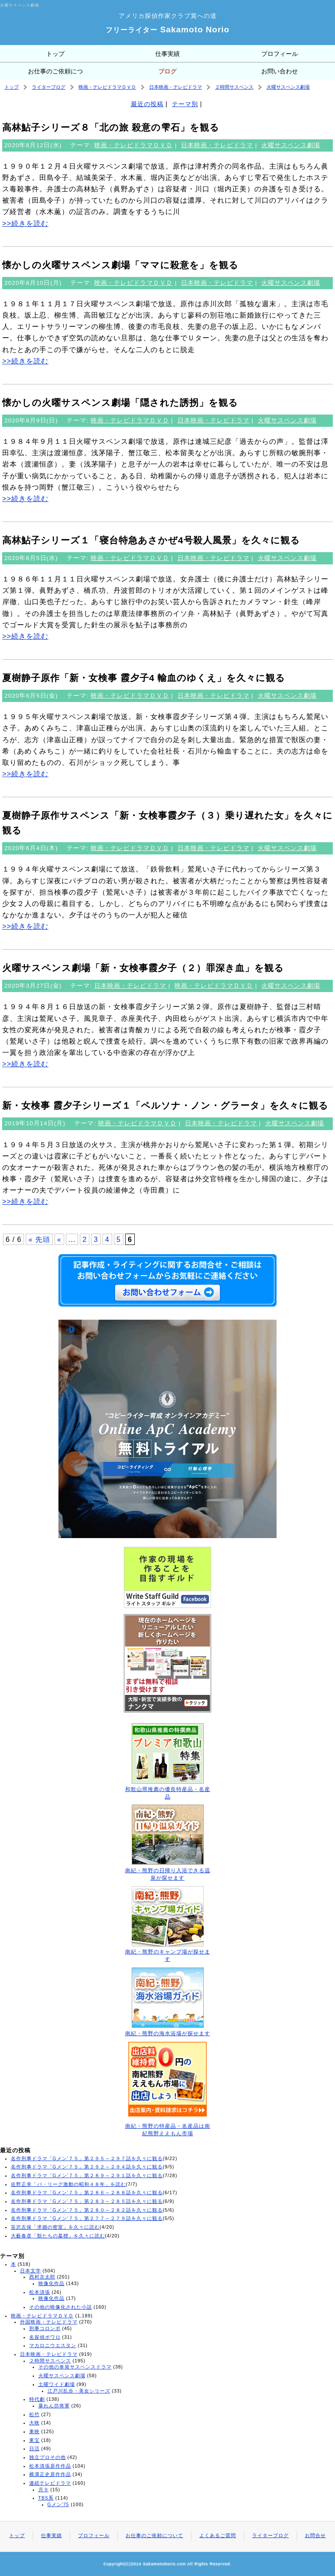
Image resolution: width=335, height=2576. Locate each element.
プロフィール (279, 53)
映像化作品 (51, 2283)
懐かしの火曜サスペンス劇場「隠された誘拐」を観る (120, 403)
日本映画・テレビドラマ (175, 87)
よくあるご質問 (217, 2535)
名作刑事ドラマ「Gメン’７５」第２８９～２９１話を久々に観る (87, 2175)
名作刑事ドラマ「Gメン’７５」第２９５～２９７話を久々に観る (87, 2158)
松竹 (34, 2414)
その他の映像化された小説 (60, 2307)
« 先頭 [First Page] (39, 1239)
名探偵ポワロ (45, 2337)
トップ (55, 53)
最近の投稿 (147, 103)
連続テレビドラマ (50, 2483)
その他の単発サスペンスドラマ (75, 2366)
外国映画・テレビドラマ (49, 2321)
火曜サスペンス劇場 (288, 87)
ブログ (167, 71)
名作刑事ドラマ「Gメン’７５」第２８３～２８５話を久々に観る (87, 2201)
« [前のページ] (59, 1239)
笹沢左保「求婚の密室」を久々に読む (55, 2227)
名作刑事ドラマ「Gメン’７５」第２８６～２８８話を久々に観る (87, 2192)
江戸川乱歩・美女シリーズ (79, 2390)
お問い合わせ (279, 71)
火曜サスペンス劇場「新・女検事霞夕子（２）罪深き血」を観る (143, 968)
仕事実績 (167, 53)
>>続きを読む (25, 223)
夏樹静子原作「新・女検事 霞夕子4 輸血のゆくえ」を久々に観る (143, 678)
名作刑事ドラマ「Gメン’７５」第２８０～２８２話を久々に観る (87, 2210)
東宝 (34, 2440)
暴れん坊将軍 (54, 2405)
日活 (34, 2448)
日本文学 (30, 2270)
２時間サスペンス (234, 87)
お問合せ (315, 2535)
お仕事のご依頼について (55, 74)
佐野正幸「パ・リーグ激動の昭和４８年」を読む (68, 2184)
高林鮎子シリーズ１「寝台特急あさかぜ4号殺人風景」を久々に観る (151, 540)
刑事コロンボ (45, 2328)
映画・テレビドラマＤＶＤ (107, 87)
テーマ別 (185, 103)
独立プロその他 (47, 2457)
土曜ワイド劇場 (56, 2384)
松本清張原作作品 (50, 2466)
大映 (34, 2422)
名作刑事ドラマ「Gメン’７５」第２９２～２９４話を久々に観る (87, 2166)
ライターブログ (48, 87)
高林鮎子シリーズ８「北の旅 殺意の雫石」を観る (110, 127)
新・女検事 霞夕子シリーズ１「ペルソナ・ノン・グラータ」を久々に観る (165, 1105)
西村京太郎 (42, 2276)
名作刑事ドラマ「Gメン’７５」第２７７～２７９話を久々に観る (87, 2218)
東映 (34, 2431)
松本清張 (39, 2292)
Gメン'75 (58, 2504)
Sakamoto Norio (167, 29)
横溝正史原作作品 (50, 2474)
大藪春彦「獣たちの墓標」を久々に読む (58, 2235)
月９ (43, 2489)
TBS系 (46, 2497)
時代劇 (37, 2399)
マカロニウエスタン (52, 2345)
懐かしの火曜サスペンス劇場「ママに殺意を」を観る (120, 265)
